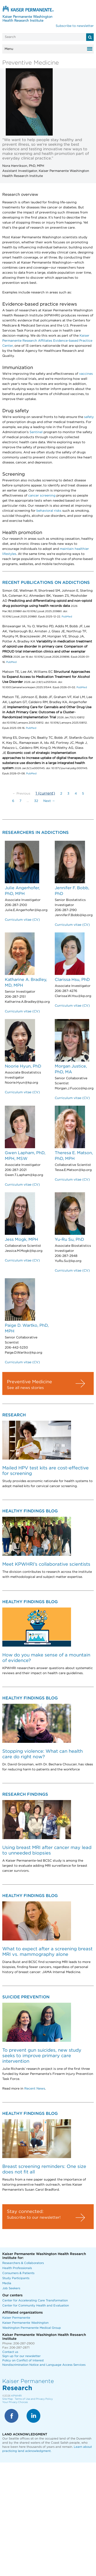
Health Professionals (17, 2268)
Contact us (10, 2352)
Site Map (7, 2399)
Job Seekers (11, 2288)
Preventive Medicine (29, 1382)
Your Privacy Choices (15, 2402)
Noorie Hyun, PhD (23, 1066)
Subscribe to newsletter (75, 26)
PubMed (66, 616)
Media (6, 2283)
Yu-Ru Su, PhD (69, 1240)
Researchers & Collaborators (23, 2263)
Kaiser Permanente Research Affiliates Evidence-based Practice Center (47, 340)
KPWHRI (16, 2395)
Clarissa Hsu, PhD (72, 980)
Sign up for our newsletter (21, 2356)
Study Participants (15, 2278)
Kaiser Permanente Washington (25, 2322)
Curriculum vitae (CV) (22, 919)
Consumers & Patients (18, 2273)
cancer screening (41, 495)
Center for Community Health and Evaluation (35, 2305)
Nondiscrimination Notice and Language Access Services (43, 2364)
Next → (49, 801)
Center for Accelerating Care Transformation (35, 2300)
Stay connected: (25, 2211)
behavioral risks (48, 510)
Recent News (34, 2088)
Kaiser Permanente (16, 2317)
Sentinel (36, 432)
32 (36, 801)
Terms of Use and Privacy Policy (34, 2399)
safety (89, 417)
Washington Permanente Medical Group (31, 2327)
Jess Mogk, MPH (21, 1240)
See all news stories (25, 1388)
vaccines (86, 373)
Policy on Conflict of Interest (23, 2360)
